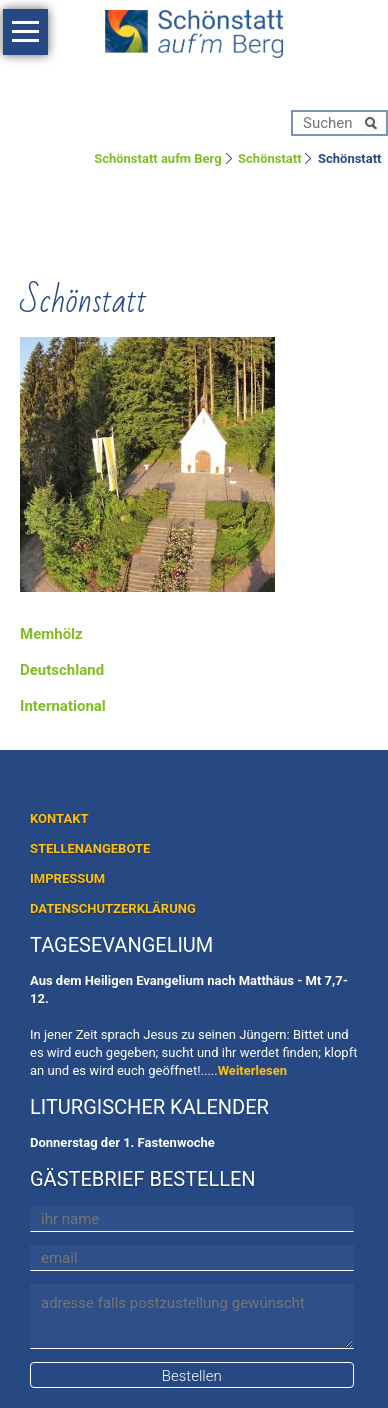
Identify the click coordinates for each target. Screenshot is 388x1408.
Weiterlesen (252, 1070)
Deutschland (62, 670)
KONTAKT (59, 818)
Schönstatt (270, 158)
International (63, 706)
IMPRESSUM (67, 878)
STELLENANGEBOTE (90, 848)
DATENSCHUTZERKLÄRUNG (113, 908)
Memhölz (51, 634)
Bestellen (192, 1376)
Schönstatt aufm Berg (158, 158)
